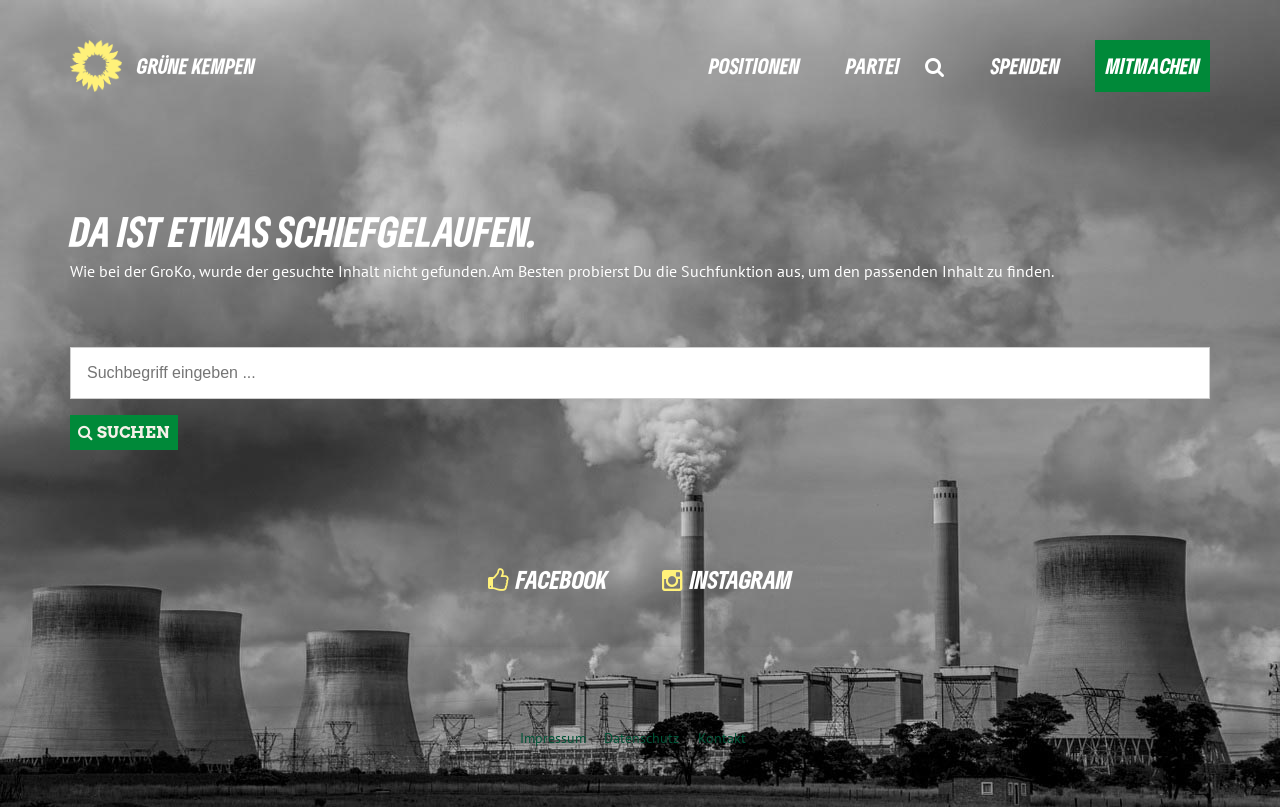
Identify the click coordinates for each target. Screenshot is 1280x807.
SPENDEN (1025, 65)
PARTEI (873, 65)
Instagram (741, 579)
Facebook (562, 579)
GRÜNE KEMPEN (196, 65)
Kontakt (722, 737)
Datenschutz (641, 737)
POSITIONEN (754, 65)
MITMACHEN (1153, 65)
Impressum (553, 737)
